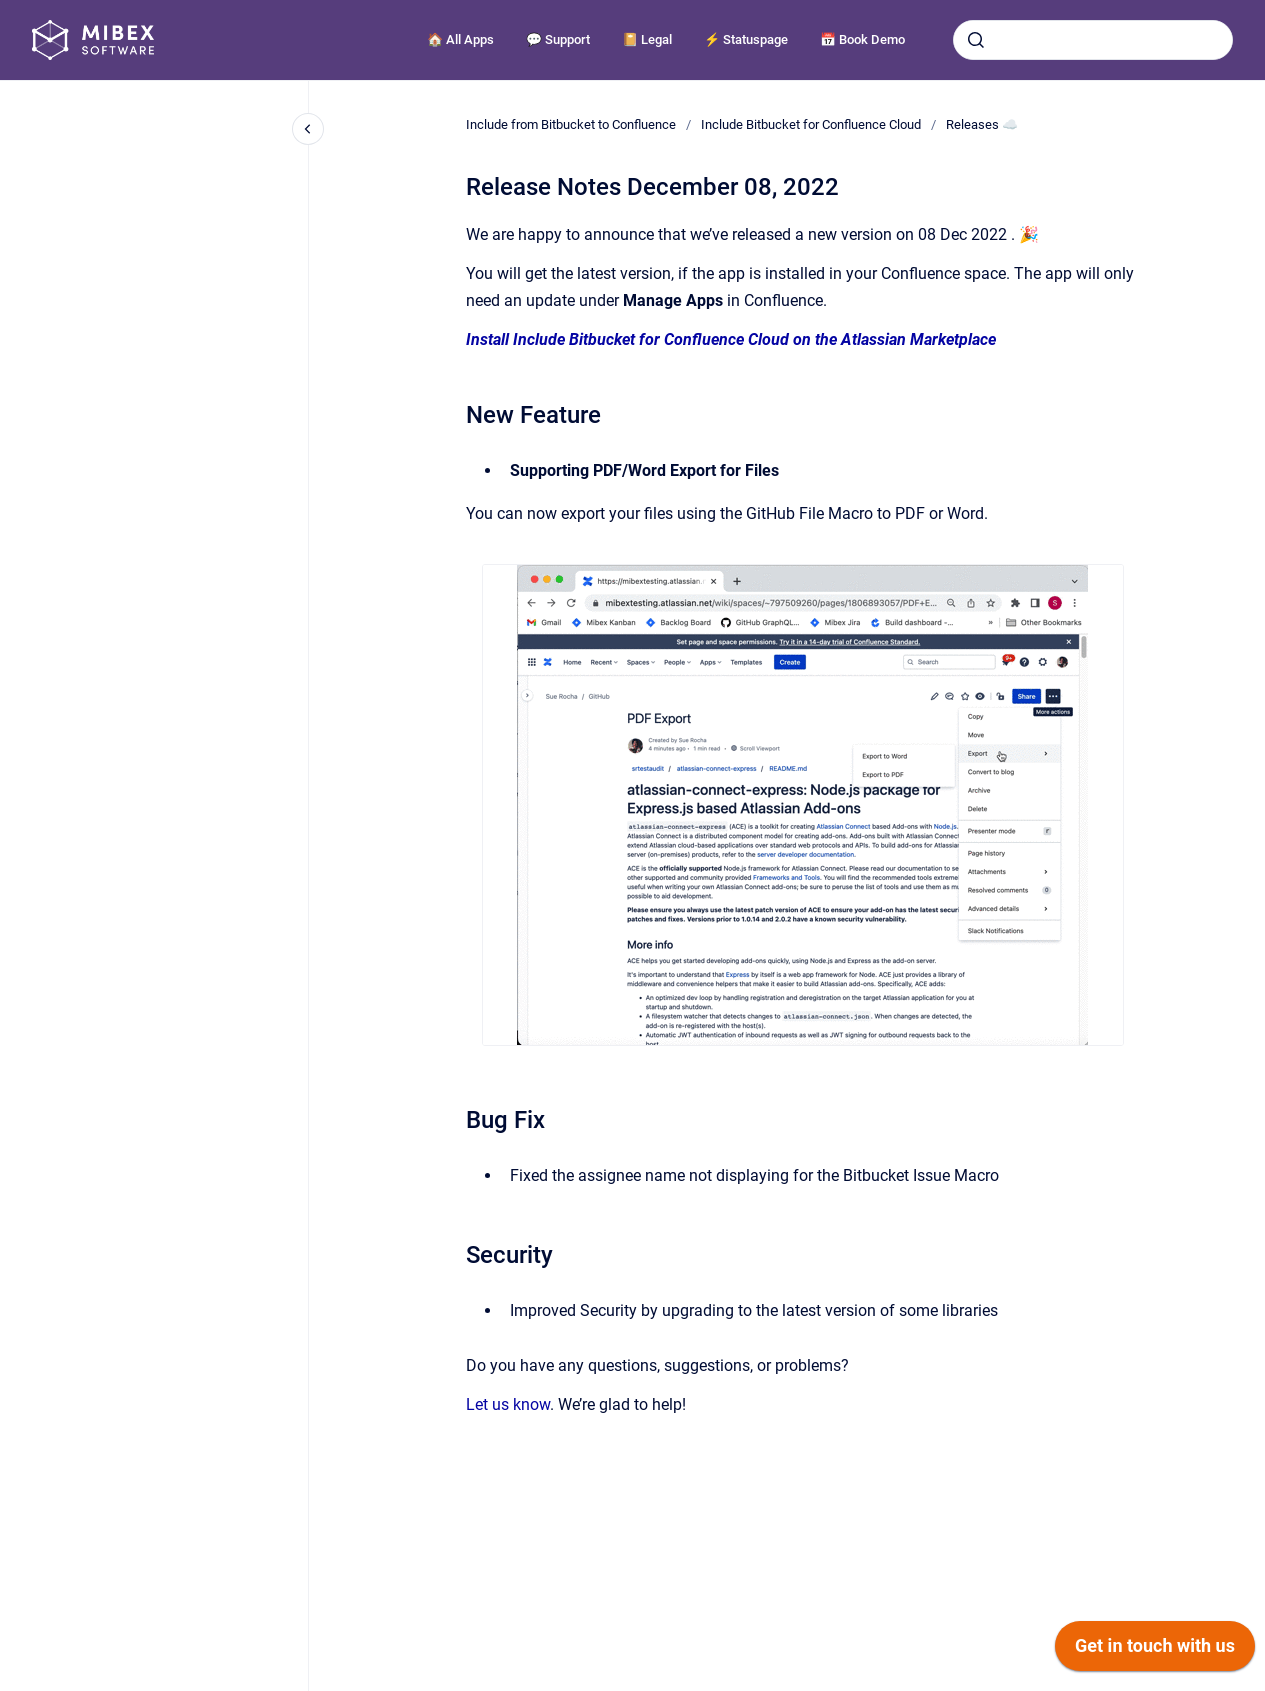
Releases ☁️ (982, 124)
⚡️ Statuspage (746, 39)
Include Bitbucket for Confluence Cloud (811, 124)
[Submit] (976, 40)
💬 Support (558, 39)
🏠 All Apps (460, 39)
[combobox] (1093, 40)
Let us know (508, 1404)
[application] (1155, 1651)
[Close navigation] (308, 129)
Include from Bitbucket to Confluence (571, 124)
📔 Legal (647, 39)
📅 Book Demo (862, 39)
